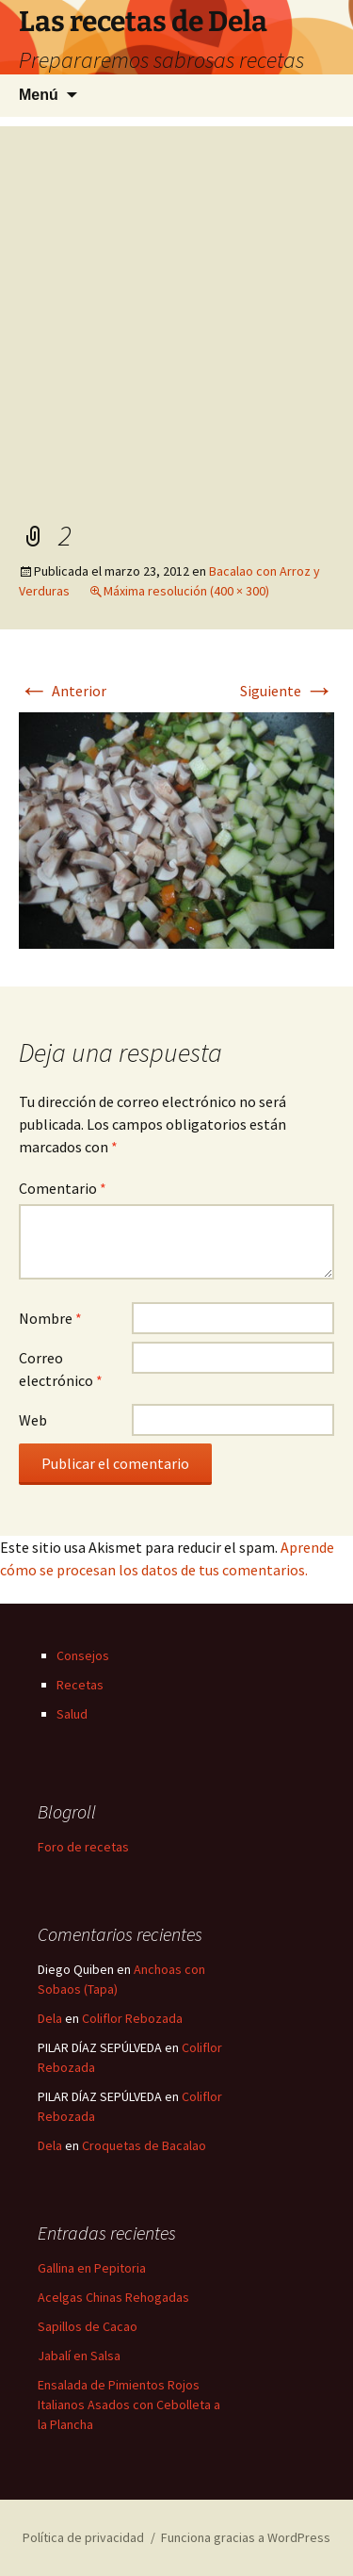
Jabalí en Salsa (79, 2355)
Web (33, 1419)
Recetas (80, 1684)
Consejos (82, 1655)
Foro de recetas (83, 1846)
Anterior (62, 690)
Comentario (62, 1188)
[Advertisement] (176, 303)
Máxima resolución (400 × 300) (186, 590)
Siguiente (287, 690)
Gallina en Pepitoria (92, 2267)
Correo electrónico (61, 1369)
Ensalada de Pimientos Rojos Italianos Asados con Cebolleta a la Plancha (129, 2404)
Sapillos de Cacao (87, 2326)
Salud (72, 1713)
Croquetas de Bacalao (144, 2145)
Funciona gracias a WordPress (245, 2537)
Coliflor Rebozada (132, 2018)
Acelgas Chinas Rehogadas (113, 2297)
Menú (38, 95)
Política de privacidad (83, 2537)
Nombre (50, 1318)
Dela (50, 2018)
